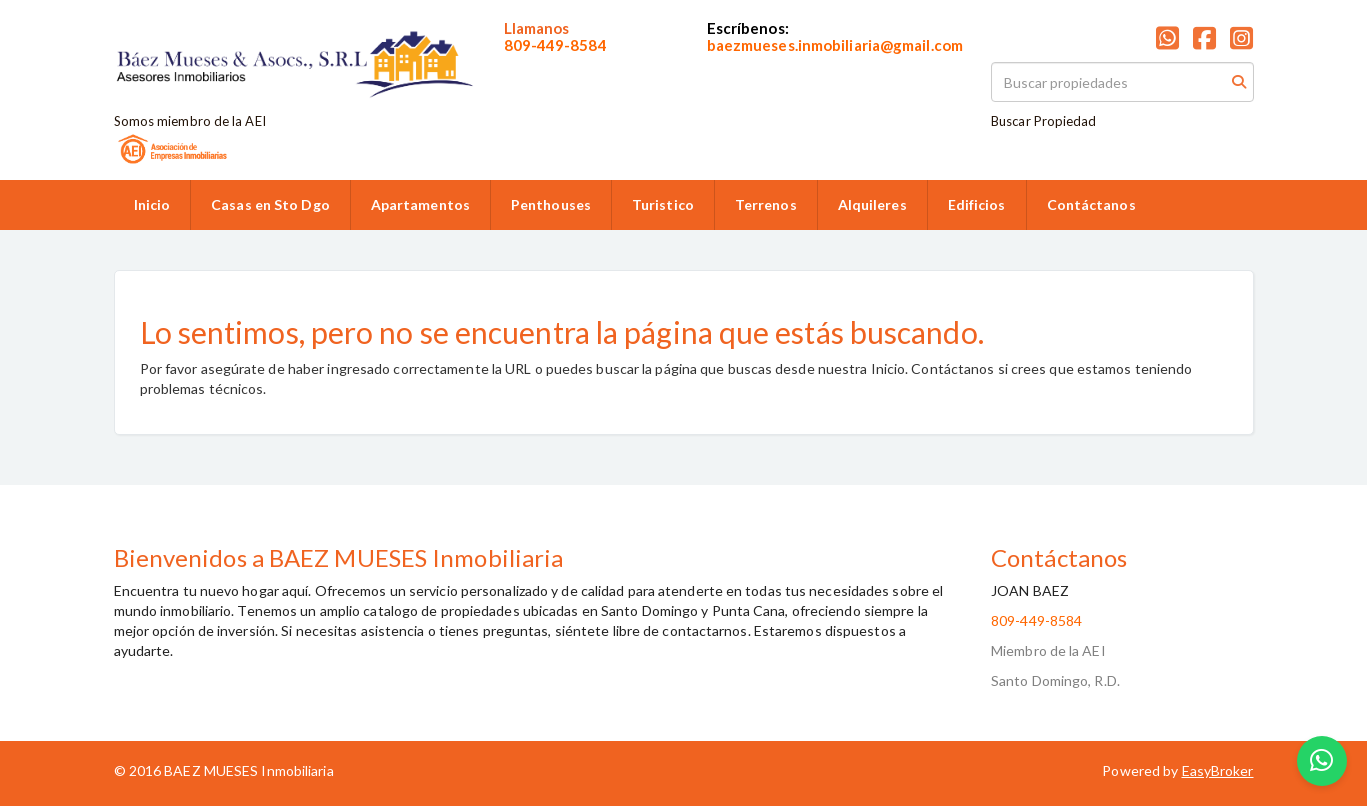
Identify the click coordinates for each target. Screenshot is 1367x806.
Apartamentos (420, 204)
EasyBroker (1218, 770)
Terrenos (766, 204)
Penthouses (551, 204)
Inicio (152, 204)
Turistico (663, 204)
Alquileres (872, 204)
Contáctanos (1091, 204)
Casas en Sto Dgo (270, 204)
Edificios (977, 204)
